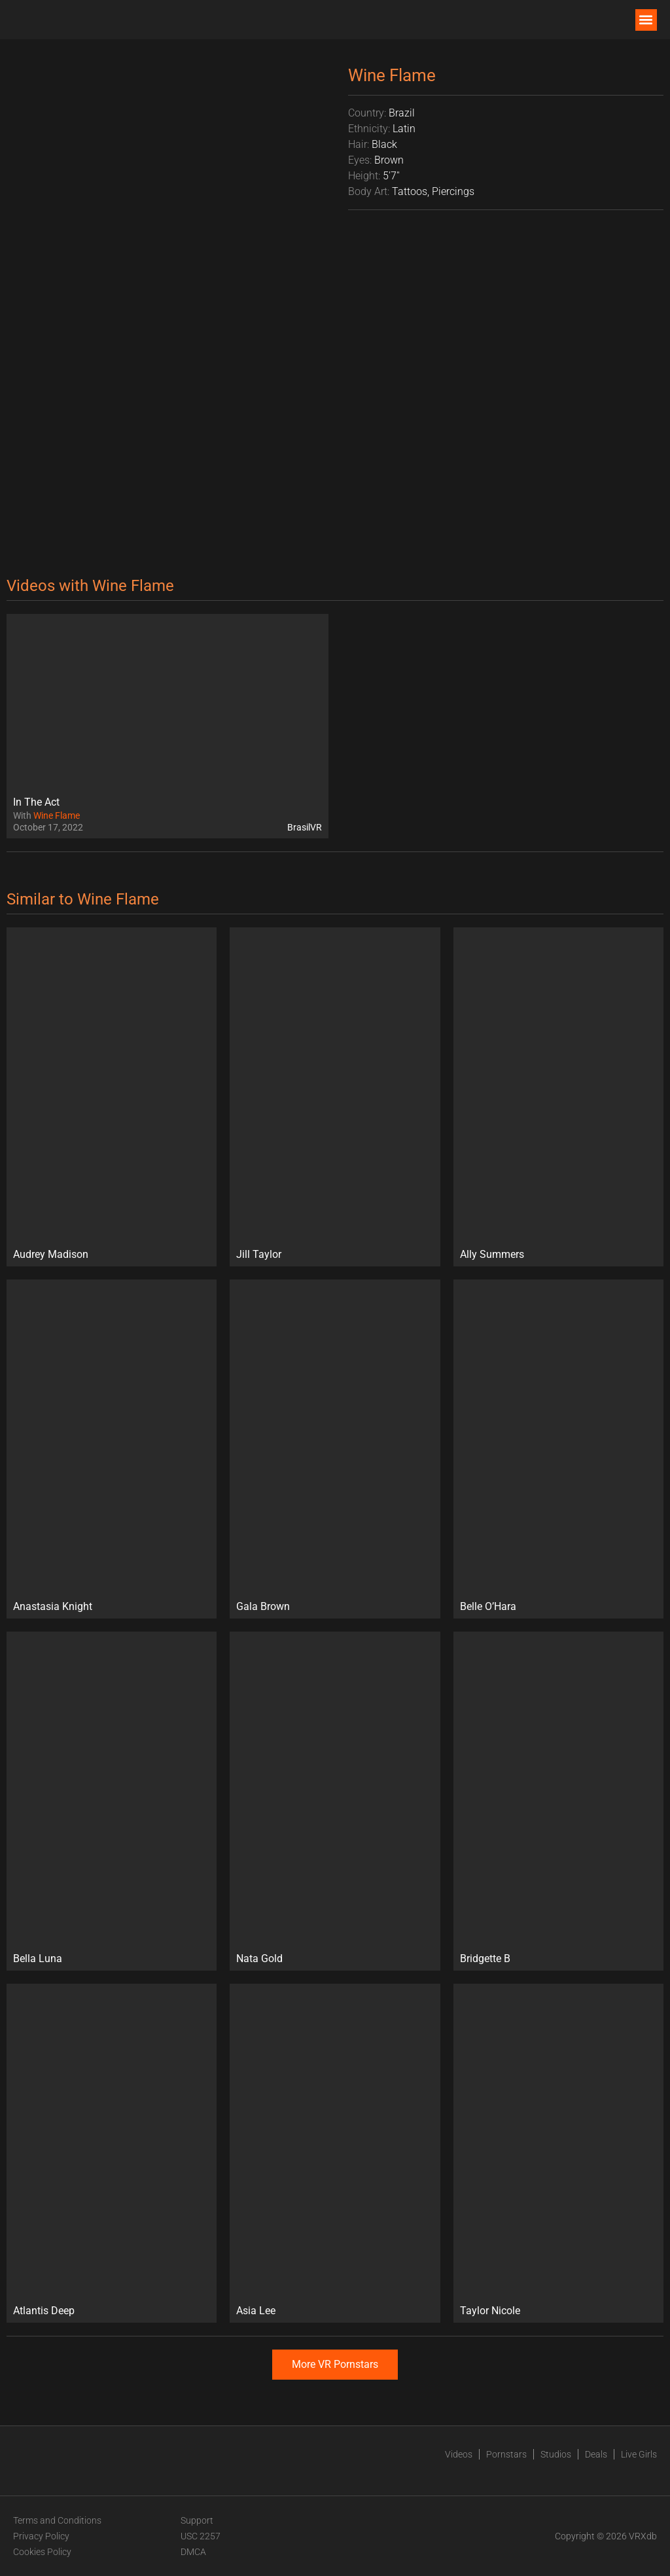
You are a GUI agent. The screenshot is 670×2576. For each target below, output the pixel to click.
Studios (555, 2454)
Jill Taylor (258, 1254)
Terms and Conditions (57, 2520)
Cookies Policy (42, 2552)
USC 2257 (200, 2536)
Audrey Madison (50, 1254)
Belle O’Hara (488, 1606)
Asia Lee (255, 2310)
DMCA (193, 2552)
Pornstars (506, 2454)
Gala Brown (263, 1606)
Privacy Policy (41, 2536)
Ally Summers (492, 1254)
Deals (596, 2454)
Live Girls (639, 2454)
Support (197, 2520)
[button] (646, 20)
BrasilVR (304, 827)
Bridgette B (485, 1958)
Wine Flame (56, 815)
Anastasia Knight (52, 1606)
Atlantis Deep (44, 2310)
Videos (458, 2454)
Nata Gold (259, 1958)
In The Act (36, 802)
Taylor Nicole (490, 2310)
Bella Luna (37, 1958)
